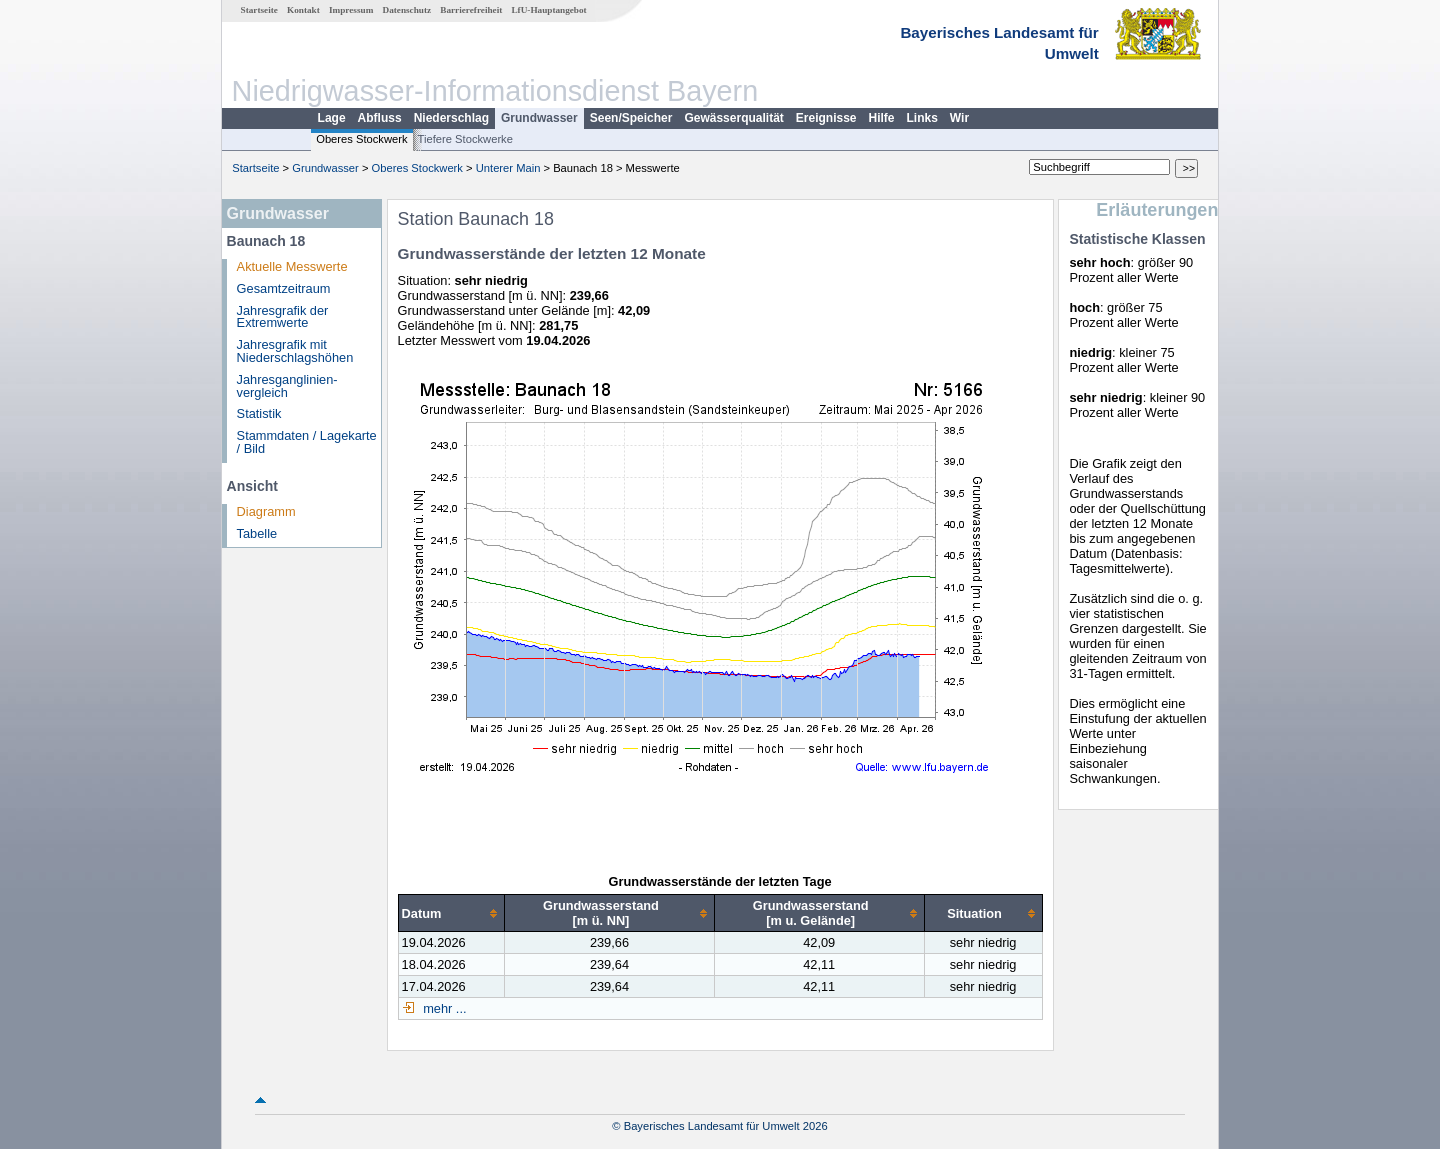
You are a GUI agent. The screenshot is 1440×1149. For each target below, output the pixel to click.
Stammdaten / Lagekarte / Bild (307, 442)
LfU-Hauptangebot (548, 10)
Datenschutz (407, 10)
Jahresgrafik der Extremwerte (283, 317)
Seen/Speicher (631, 118)
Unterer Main (508, 168)
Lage (332, 118)
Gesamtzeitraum (284, 288)
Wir (959, 118)
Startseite (259, 10)
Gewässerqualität (733, 118)
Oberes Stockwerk (361, 139)
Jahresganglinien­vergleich (287, 386)
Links (922, 118)
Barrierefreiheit (471, 10)
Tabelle (257, 533)
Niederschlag (451, 118)
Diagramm (266, 511)
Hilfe (882, 118)
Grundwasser (539, 118)
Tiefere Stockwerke (465, 139)
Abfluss (380, 118)
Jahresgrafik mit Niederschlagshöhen (295, 351)
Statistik (259, 413)
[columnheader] (451, 913)
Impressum (351, 10)
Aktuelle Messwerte (292, 266)
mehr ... (443, 1008)
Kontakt (303, 10)
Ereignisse (826, 118)
